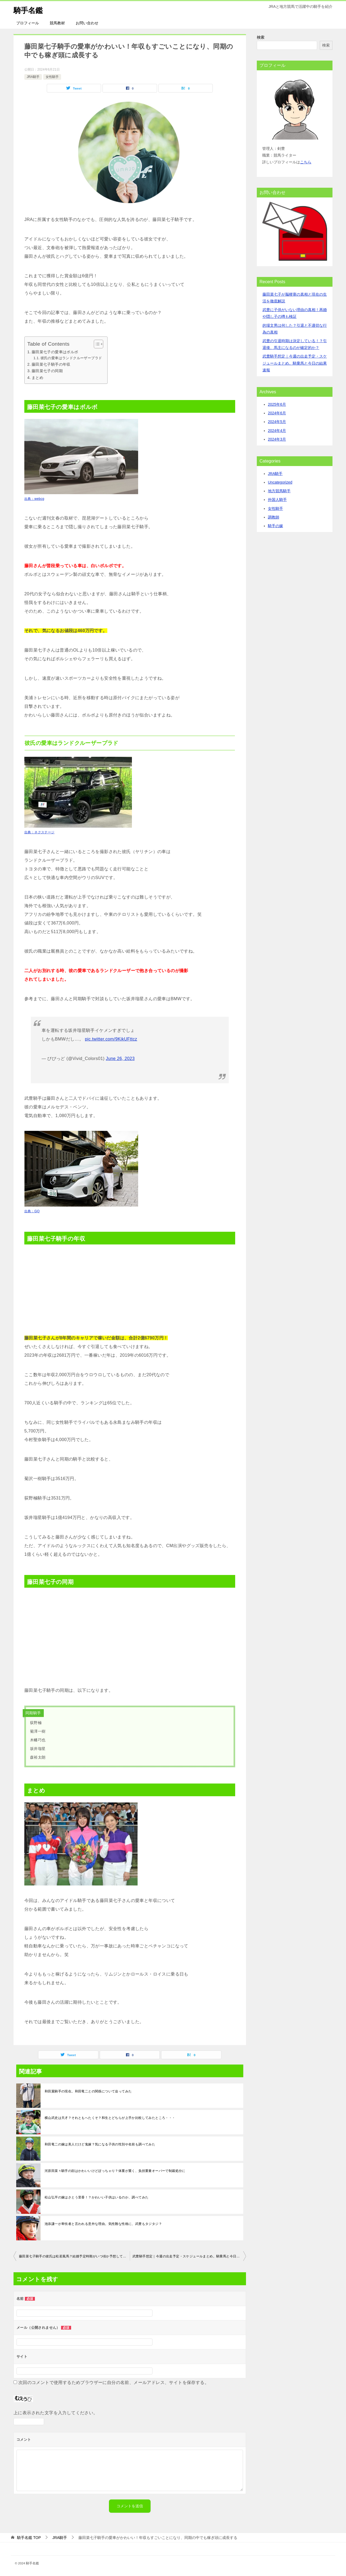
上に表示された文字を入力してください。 (56, 2412)
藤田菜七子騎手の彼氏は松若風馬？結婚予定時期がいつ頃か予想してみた (74, 2256)
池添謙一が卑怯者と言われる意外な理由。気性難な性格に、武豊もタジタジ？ (103, 2224)
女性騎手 (52, 77)
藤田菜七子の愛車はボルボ (55, 352)
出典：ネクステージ (39, 832)
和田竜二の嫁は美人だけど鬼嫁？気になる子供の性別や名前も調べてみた (100, 2144)
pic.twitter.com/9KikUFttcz (111, 1039)
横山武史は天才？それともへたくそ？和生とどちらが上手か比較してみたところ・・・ (110, 2118)
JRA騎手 (33, 77)
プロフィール (27, 23)
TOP (29, 2537)
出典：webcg (34, 499)
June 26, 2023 (120, 1058)
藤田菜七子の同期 (47, 371)
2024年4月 (277, 430)
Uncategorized (280, 482)
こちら (305, 162)
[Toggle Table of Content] (96, 344)
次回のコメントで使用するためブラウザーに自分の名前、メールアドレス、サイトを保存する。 (113, 2382)
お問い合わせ (87, 23)
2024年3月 (277, 439)
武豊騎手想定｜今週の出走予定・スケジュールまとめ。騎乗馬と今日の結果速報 (189, 2256)
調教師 (273, 517)
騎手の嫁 (275, 526)
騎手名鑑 (30, 9)
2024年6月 (277, 413)
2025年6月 (277, 404)
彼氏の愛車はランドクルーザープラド (71, 358)
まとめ (37, 377)
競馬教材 (57, 23)
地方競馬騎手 (279, 491)
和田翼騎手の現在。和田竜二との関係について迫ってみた (88, 2091)
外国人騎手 (277, 499)
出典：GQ (32, 1211)
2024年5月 (277, 422)
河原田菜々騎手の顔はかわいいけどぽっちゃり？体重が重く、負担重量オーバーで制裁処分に (115, 2171)
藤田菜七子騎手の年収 (51, 364)
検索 (260, 37)
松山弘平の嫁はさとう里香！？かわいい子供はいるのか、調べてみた (96, 2197)
